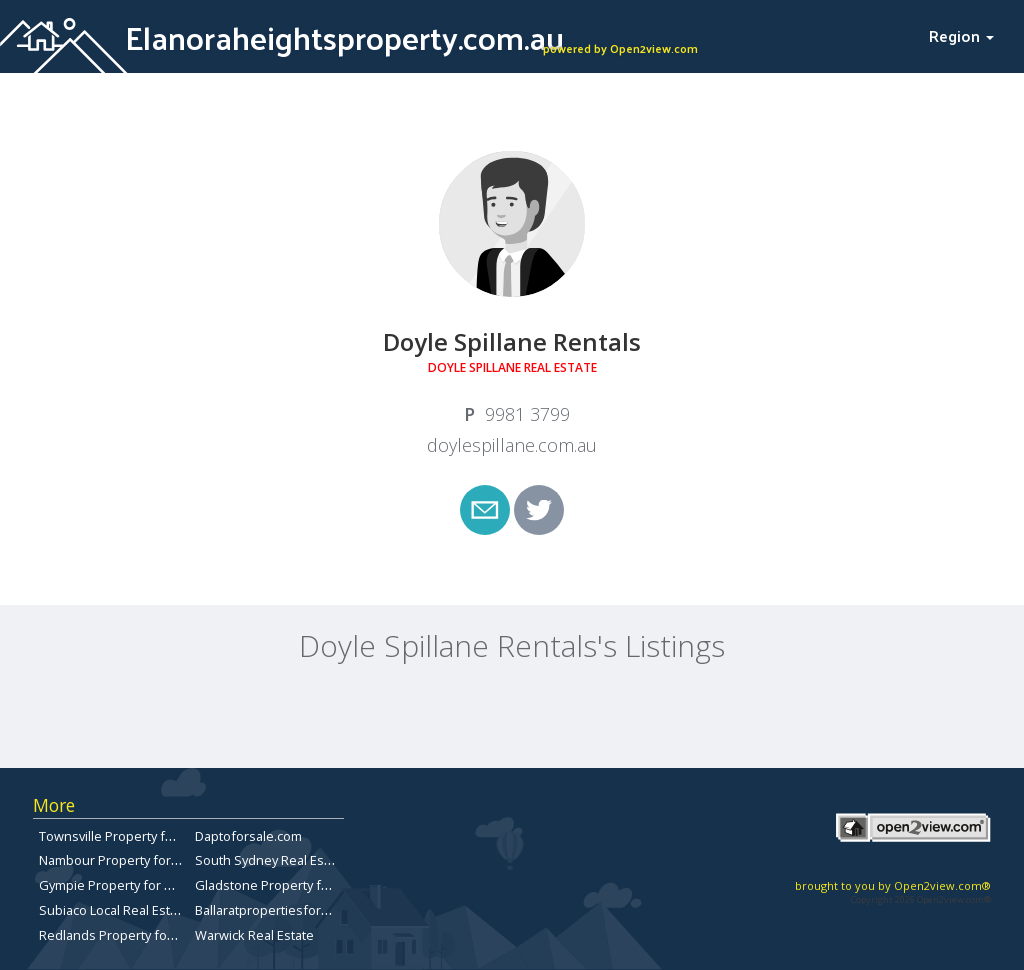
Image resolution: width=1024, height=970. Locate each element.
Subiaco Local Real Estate (114, 910)
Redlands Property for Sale (120, 935)
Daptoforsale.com (248, 836)
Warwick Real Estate (254, 935)
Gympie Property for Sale (114, 885)
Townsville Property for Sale (123, 836)
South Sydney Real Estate (271, 860)
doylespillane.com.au (512, 445)
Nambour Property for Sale (119, 860)
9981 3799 (527, 414)
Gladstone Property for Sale (279, 885)
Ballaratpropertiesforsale (270, 910)
